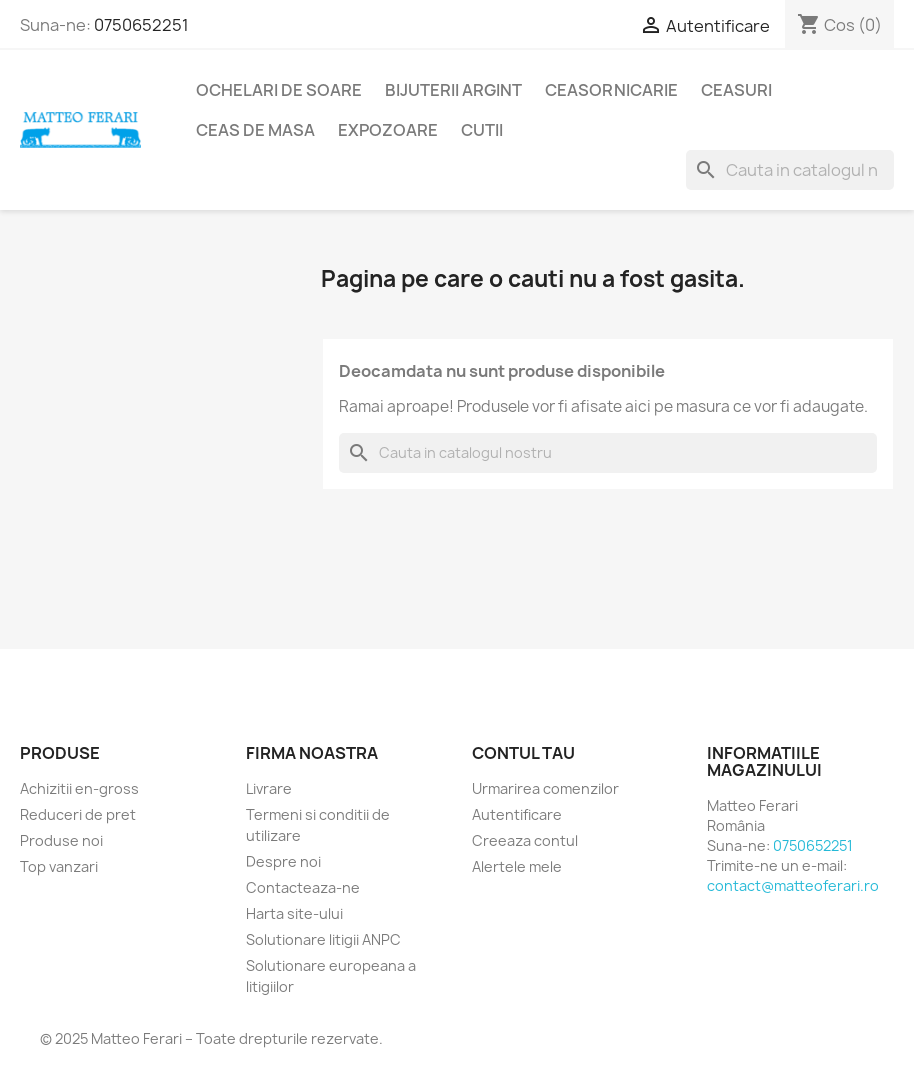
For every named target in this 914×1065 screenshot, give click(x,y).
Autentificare (517, 814)
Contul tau (523, 753)
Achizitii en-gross (79, 788)
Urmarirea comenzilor (545, 788)
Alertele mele (517, 866)
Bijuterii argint (453, 90)
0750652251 (141, 25)
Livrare (269, 788)
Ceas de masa (255, 130)
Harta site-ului (294, 913)
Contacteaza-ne (303, 887)
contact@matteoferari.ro (793, 885)
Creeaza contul (525, 840)
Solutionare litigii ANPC (323, 939)
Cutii (482, 130)
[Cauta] (790, 170)
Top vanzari (59, 866)
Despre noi (283, 861)
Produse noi (61, 840)
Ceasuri (736, 90)
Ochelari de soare (279, 90)
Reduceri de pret (78, 814)
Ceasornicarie (611, 90)
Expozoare (388, 130)
